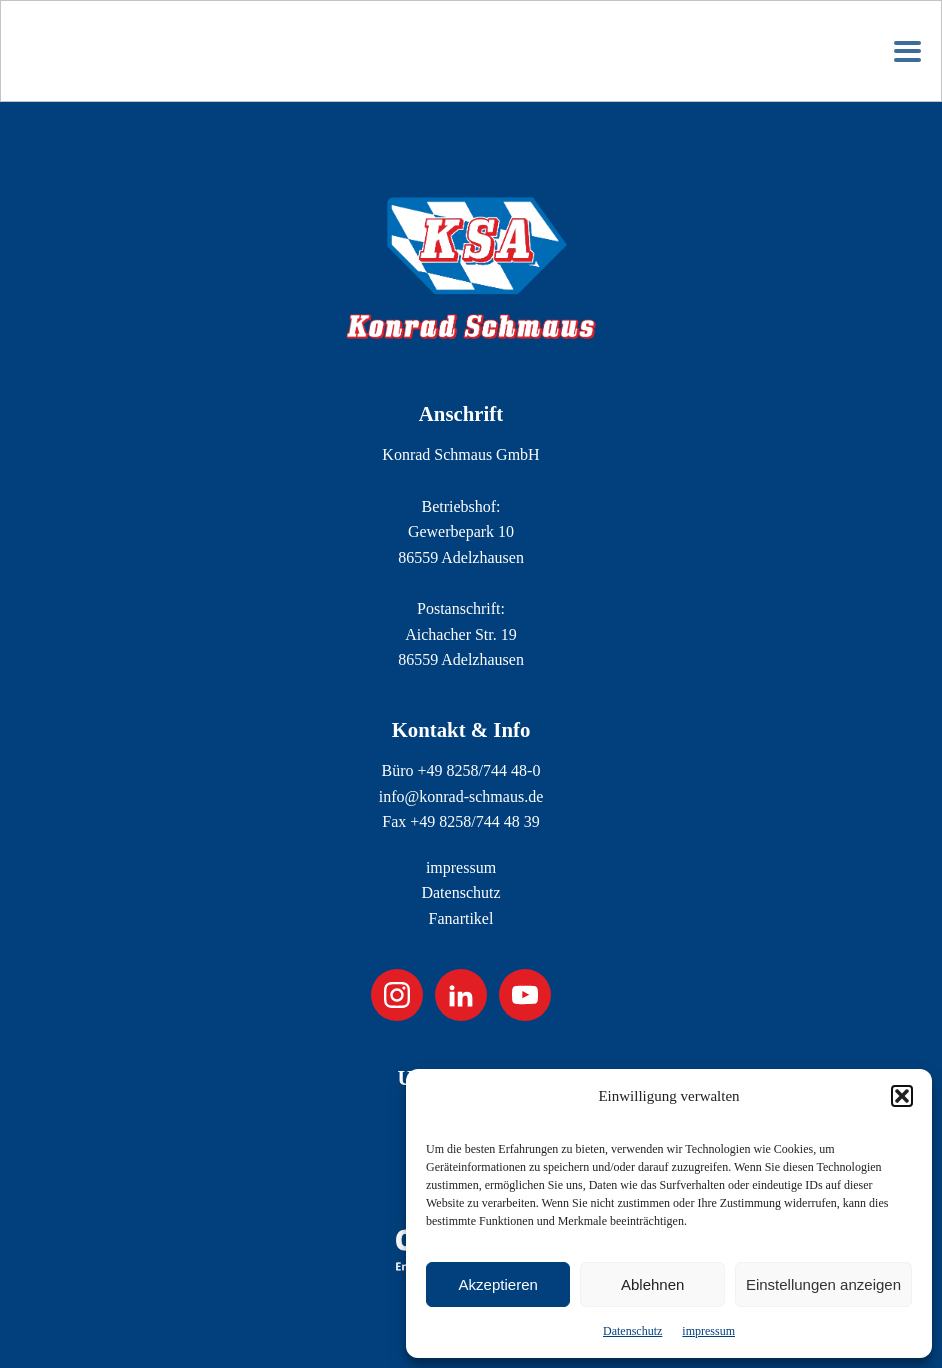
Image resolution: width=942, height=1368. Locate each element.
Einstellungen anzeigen (823, 1284)
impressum (708, 1331)
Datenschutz (632, 1331)
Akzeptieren (498, 1284)
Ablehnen (652, 1284)
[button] (902, 1096)
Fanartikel (461, 918)
